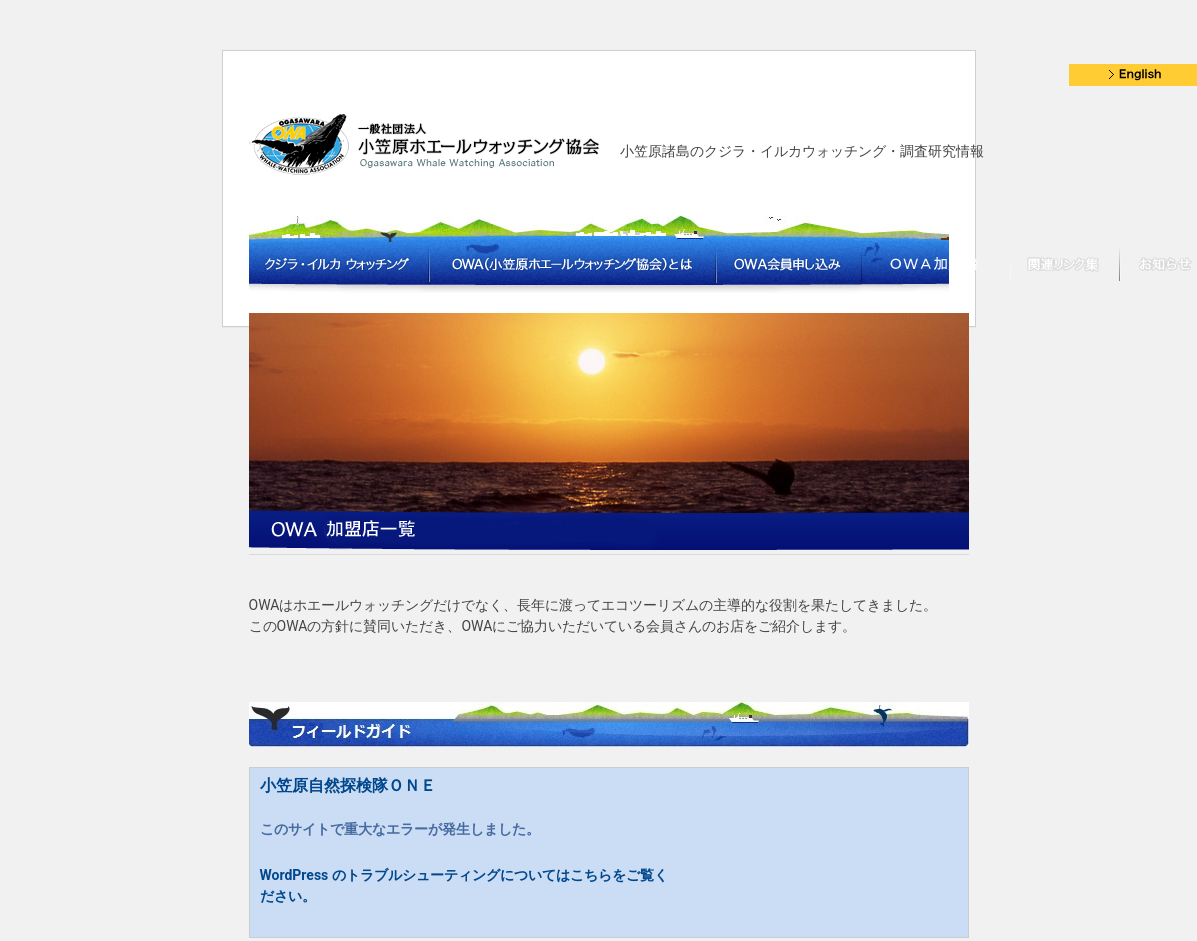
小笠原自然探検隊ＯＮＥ (348, 785)
